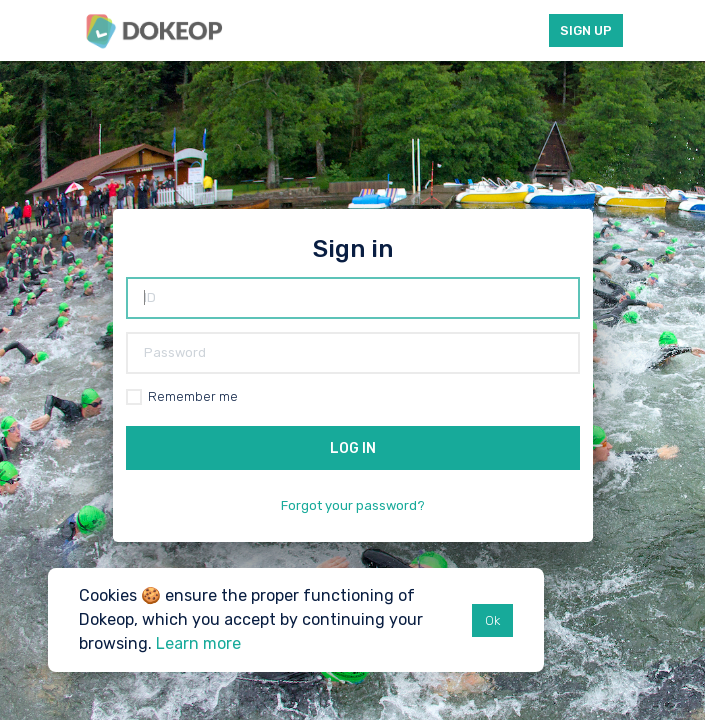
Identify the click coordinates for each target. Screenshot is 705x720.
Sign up (586, 30)
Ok (492, 620)
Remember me (193, 396)
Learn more (198, 643)
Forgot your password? (353, 505)
